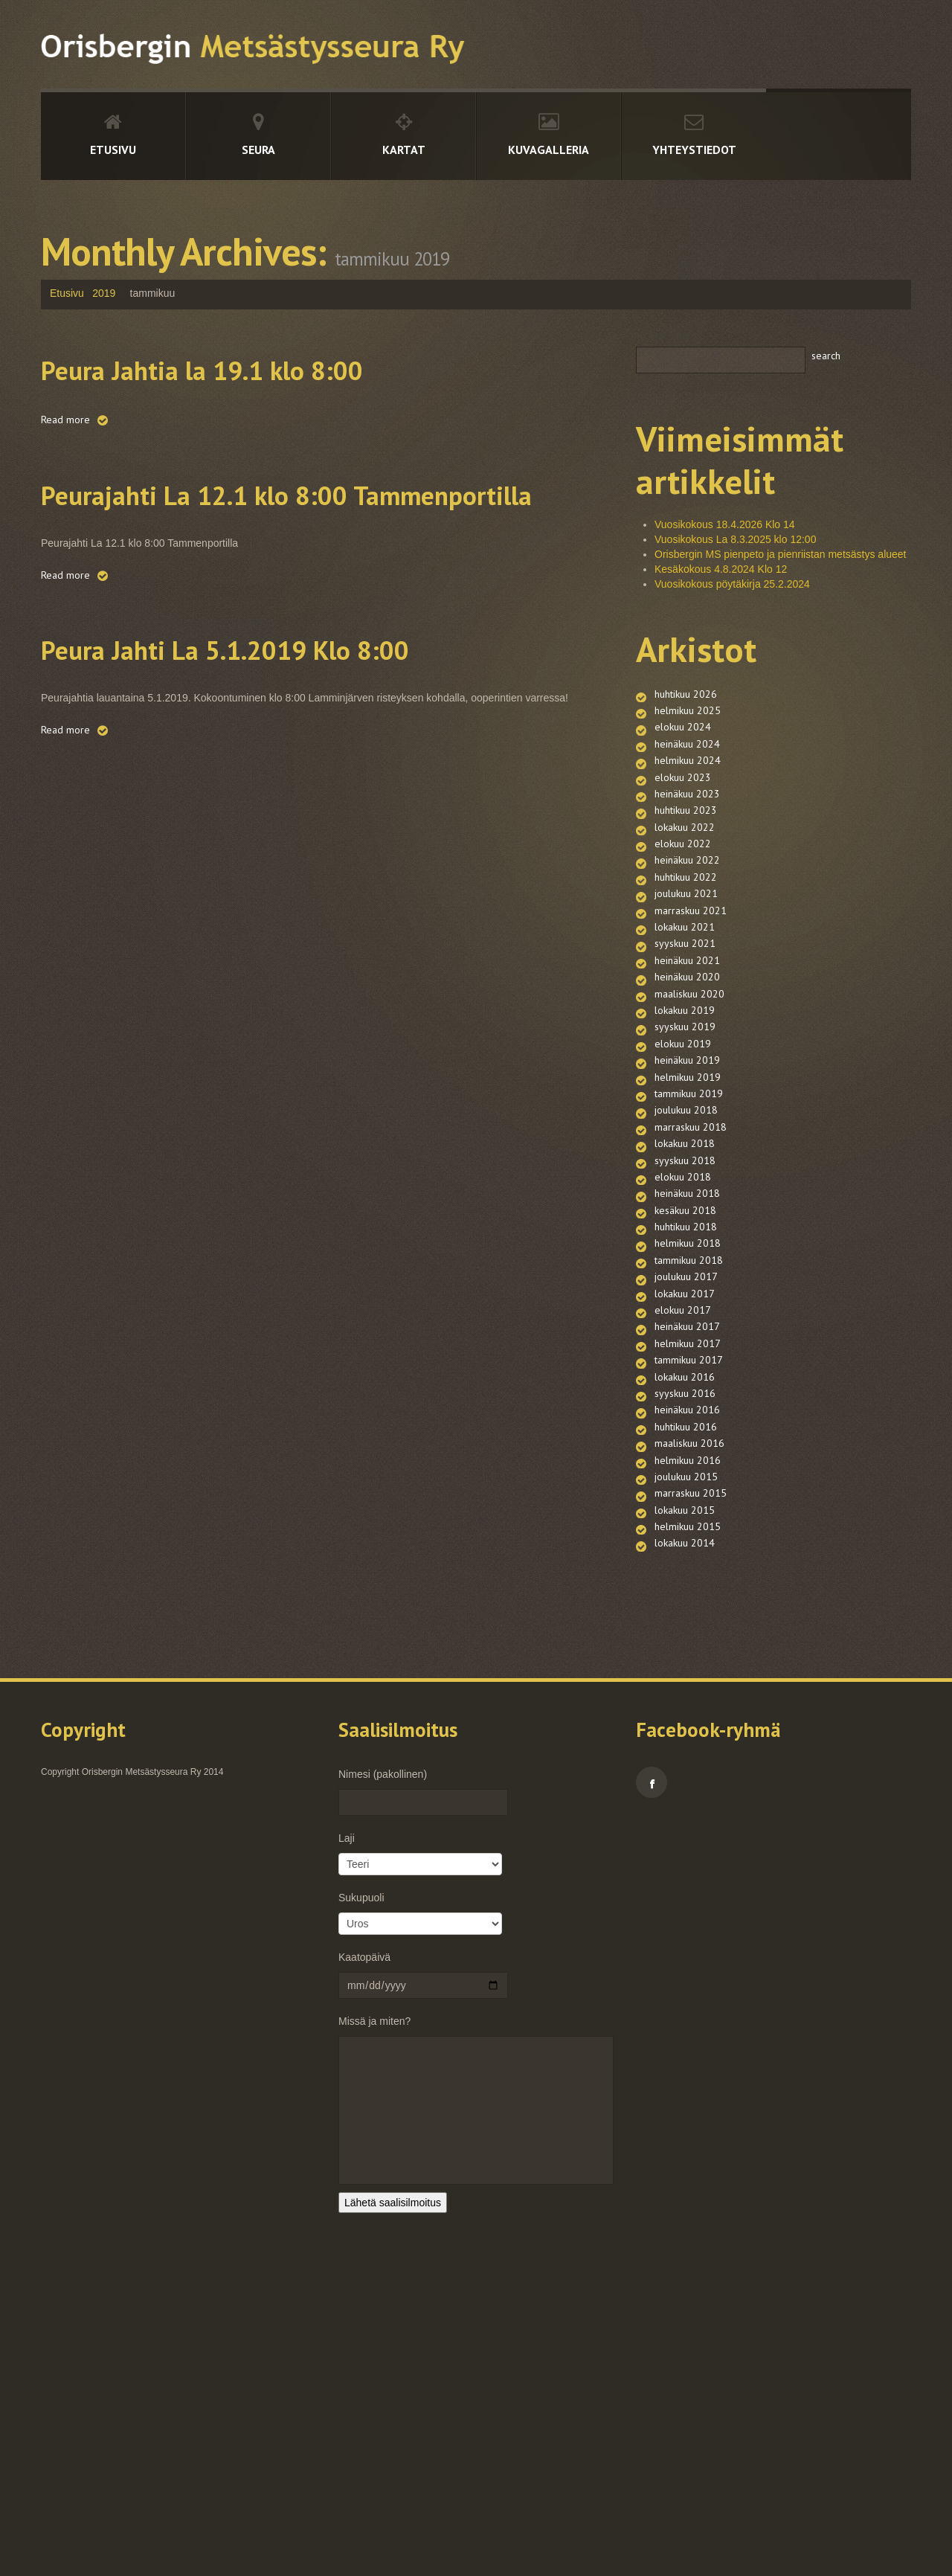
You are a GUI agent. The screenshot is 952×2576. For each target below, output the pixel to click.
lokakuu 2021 (684, 1009)
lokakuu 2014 (684, 1835)
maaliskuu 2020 (689, 1098)
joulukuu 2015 (686, 1746)
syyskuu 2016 (684, 1634)
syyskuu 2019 (684, 1143)
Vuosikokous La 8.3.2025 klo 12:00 (735, 539)
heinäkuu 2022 (687, 920)
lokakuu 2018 (684, 1299)
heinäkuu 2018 (687, 1366)
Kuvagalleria (548, 149)
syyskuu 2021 (684, 1031)
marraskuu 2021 (690, 987)
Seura (258, 149)
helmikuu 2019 (687, 1210)
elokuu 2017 (682, 1522)
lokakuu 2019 (684, 1121)
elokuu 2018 (682, 1344)
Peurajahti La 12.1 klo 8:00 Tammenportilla (247, 512)
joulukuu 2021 (686, 964)
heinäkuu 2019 (687, 1188)
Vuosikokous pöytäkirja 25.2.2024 (732, 584)
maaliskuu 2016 (689, 1701)
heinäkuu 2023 (687, 831)
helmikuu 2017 (687, 1567)
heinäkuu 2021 (687, 1054)
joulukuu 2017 (686, 1478)
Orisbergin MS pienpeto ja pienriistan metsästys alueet (780, 554)
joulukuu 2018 (686, 1255)
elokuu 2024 (682, 741)
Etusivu (113, 149)
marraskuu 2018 (690, 1277)
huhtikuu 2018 (685, 1411)
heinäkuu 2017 (687, 1545)
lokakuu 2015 (684, 1790)
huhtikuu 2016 (685, 1679)
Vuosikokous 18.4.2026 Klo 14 (724, 524)
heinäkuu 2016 (687, 1656)
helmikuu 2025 (687, 719)
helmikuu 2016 (687, 1723)
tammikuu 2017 (688, 1589)
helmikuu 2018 (687, 1433)
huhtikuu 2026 (685, 697)
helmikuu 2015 (687, 1812)
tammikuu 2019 (688, 1232)
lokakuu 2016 (684, 1612)
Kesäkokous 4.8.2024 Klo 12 (720, 569)
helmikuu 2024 (687, 786)
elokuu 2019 (682, 1165)
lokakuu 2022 (684, 875)
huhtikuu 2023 (685, 853)
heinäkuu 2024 (687, 764)
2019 (103, 293)
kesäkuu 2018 (685, 1388)
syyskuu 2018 (684, 1322)
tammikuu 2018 (688, 1455)
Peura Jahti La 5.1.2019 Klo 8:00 (289, 688)
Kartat (403, 149)
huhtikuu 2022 (685, 942)
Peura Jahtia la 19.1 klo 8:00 (258, 367)
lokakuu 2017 (684, 1500)
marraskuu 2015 (690, 1768)
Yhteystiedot (694, 149)
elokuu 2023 (682, 808)
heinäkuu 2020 (687, 1076)
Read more (65, 419)
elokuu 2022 (682, 898)
